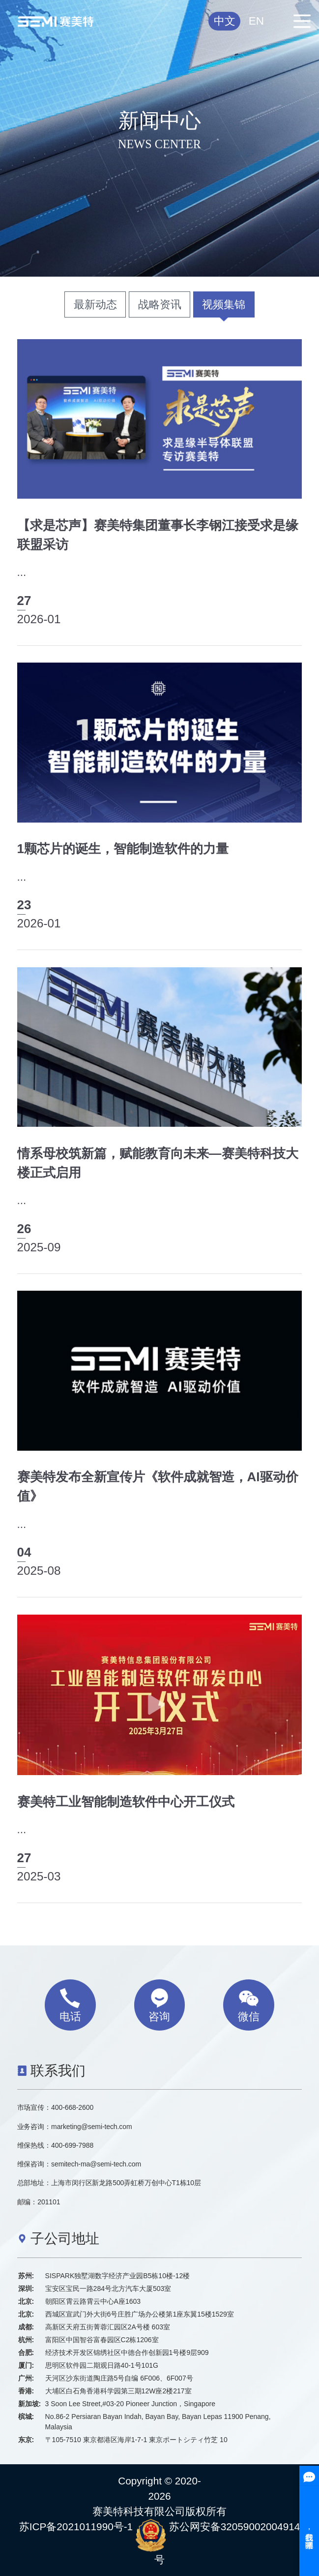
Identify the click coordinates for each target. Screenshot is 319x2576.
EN (256, 21)
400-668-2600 (72, 2107)
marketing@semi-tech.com (91, 2127)
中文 (224, 21)
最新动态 (95, 304)
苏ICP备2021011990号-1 (76, 2526)
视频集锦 (223, 304)
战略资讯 (159, 304)
